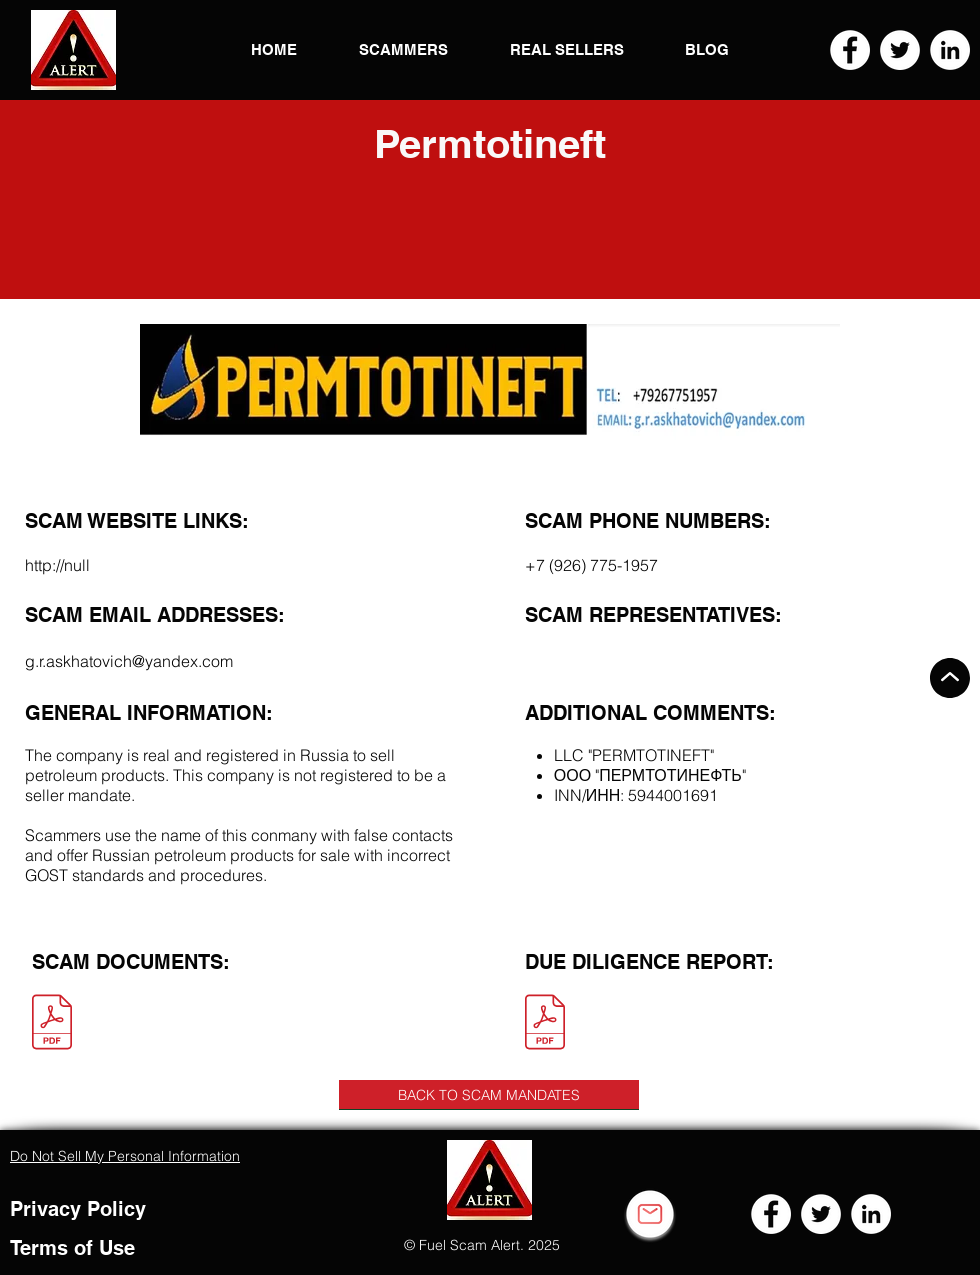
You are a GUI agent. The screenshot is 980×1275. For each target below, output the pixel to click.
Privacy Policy (78, 1209)
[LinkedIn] (950, 50)
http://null (57, 565)
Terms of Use (72, 1248)
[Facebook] (850, 50)
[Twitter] (900, 50)
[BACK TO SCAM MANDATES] (489, 1095)
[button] (73, 50)
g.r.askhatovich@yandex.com (129, 661)
